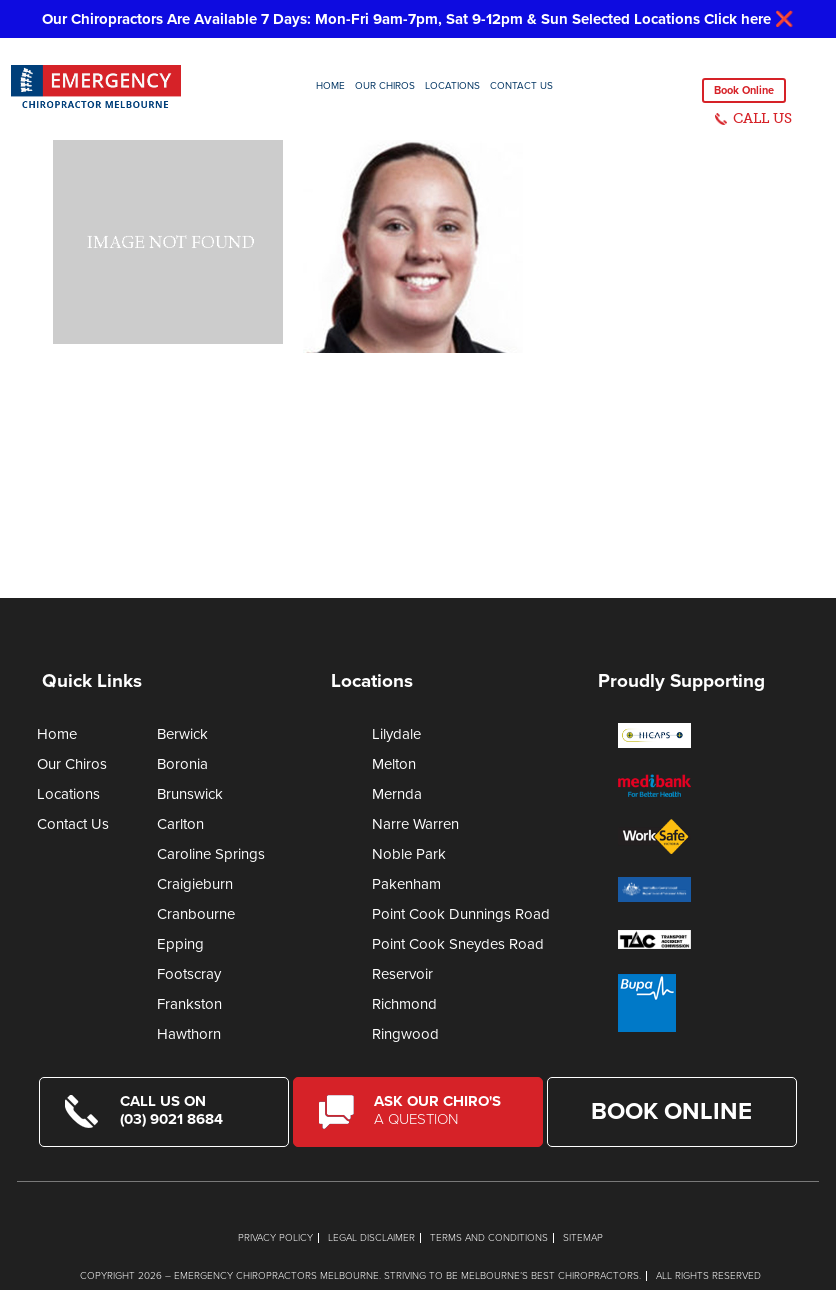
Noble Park (409, 854)
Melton (394, 764)
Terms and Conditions (489, 1238)
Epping (180, 944)
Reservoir (402, 974)
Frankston (189, 1004)
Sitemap (583, 1238)
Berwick (182, 734)
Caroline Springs (211, 854)
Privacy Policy (275, 1238)
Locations (452, 86)
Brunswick (190, 794)
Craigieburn (195, 884)
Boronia (182, 764)
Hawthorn (189, 1034)
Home (330, 86)
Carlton (180, 824)
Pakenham (406, 884)
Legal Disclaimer (371, 1238)
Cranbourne (196, 914)
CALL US (762, 118)
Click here (737, 19)
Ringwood (405, 1034)
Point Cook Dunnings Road (461, 914)
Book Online (744, 90)
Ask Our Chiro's (445, 1110)
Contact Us (521, 86)
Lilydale (396, 734)
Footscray (189, 974)
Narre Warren (415, 824)
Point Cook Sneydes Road (458, 944)
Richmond (404, 1004)
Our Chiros (385, 86)
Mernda (397, 794)
